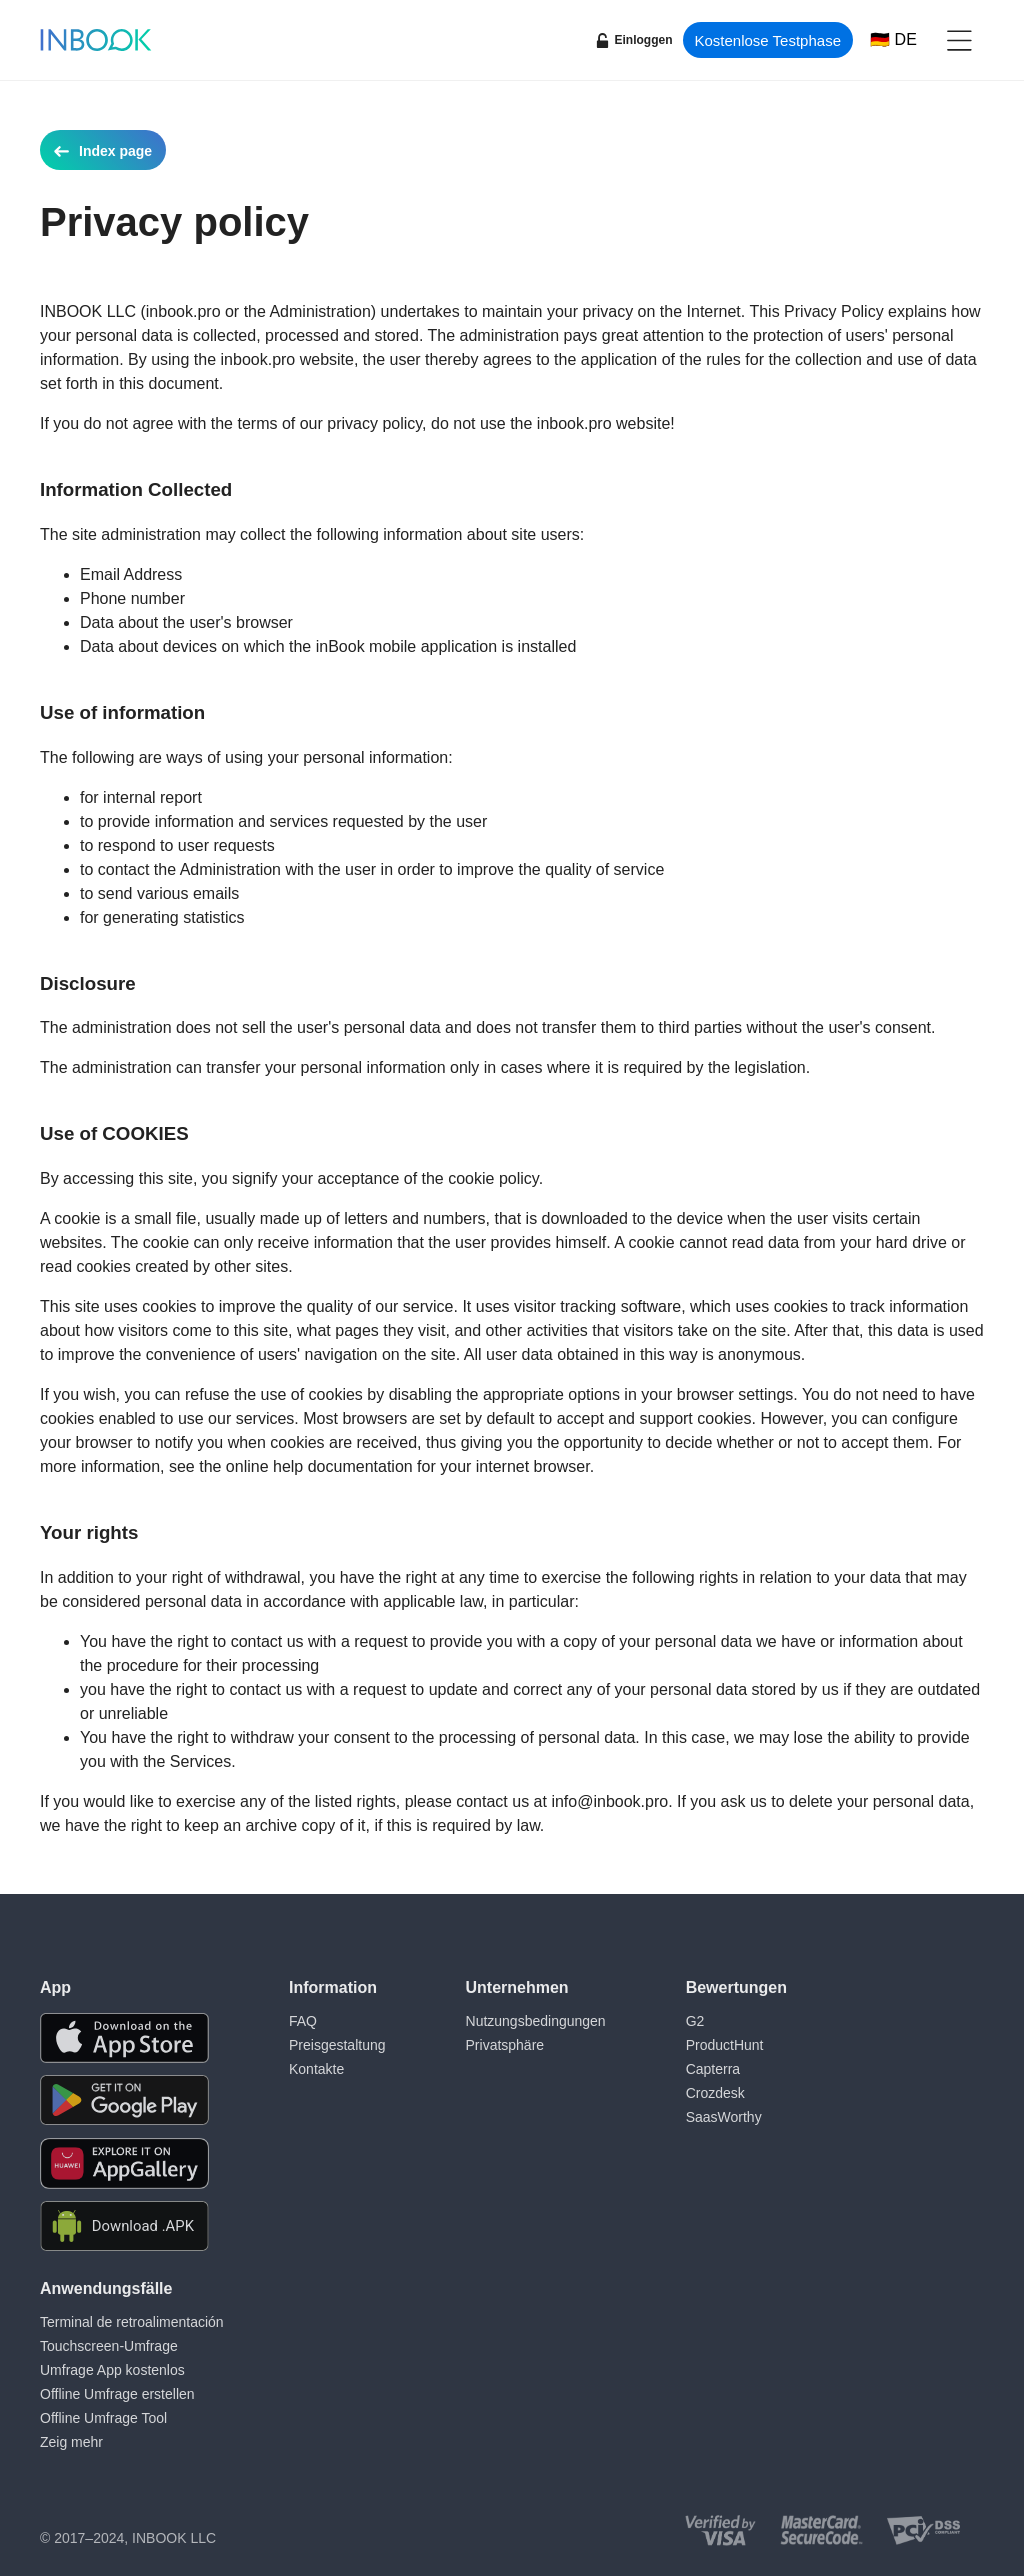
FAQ (303, 2021)
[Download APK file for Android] (124, 2226)
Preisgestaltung (337, 2045)
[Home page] (96, 40)
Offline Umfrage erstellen (117, 2394)
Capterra (713, 2069)
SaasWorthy (724, 2117)
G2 (695, 2021)
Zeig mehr (71, 2442)
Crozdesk (715, 2093)
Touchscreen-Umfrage (109, 2346)
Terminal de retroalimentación (132, 2322)
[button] (959, 40)
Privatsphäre (505, 2045)
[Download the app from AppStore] (124, 2038)
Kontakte (316, 2069)
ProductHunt (725, 2045)
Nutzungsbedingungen (536, 2021)
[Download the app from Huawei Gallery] (124, 2163)
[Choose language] (893, 40)
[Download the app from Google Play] (124, 2100)
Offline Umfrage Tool (103, 2418)
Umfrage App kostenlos (112, 2370)
